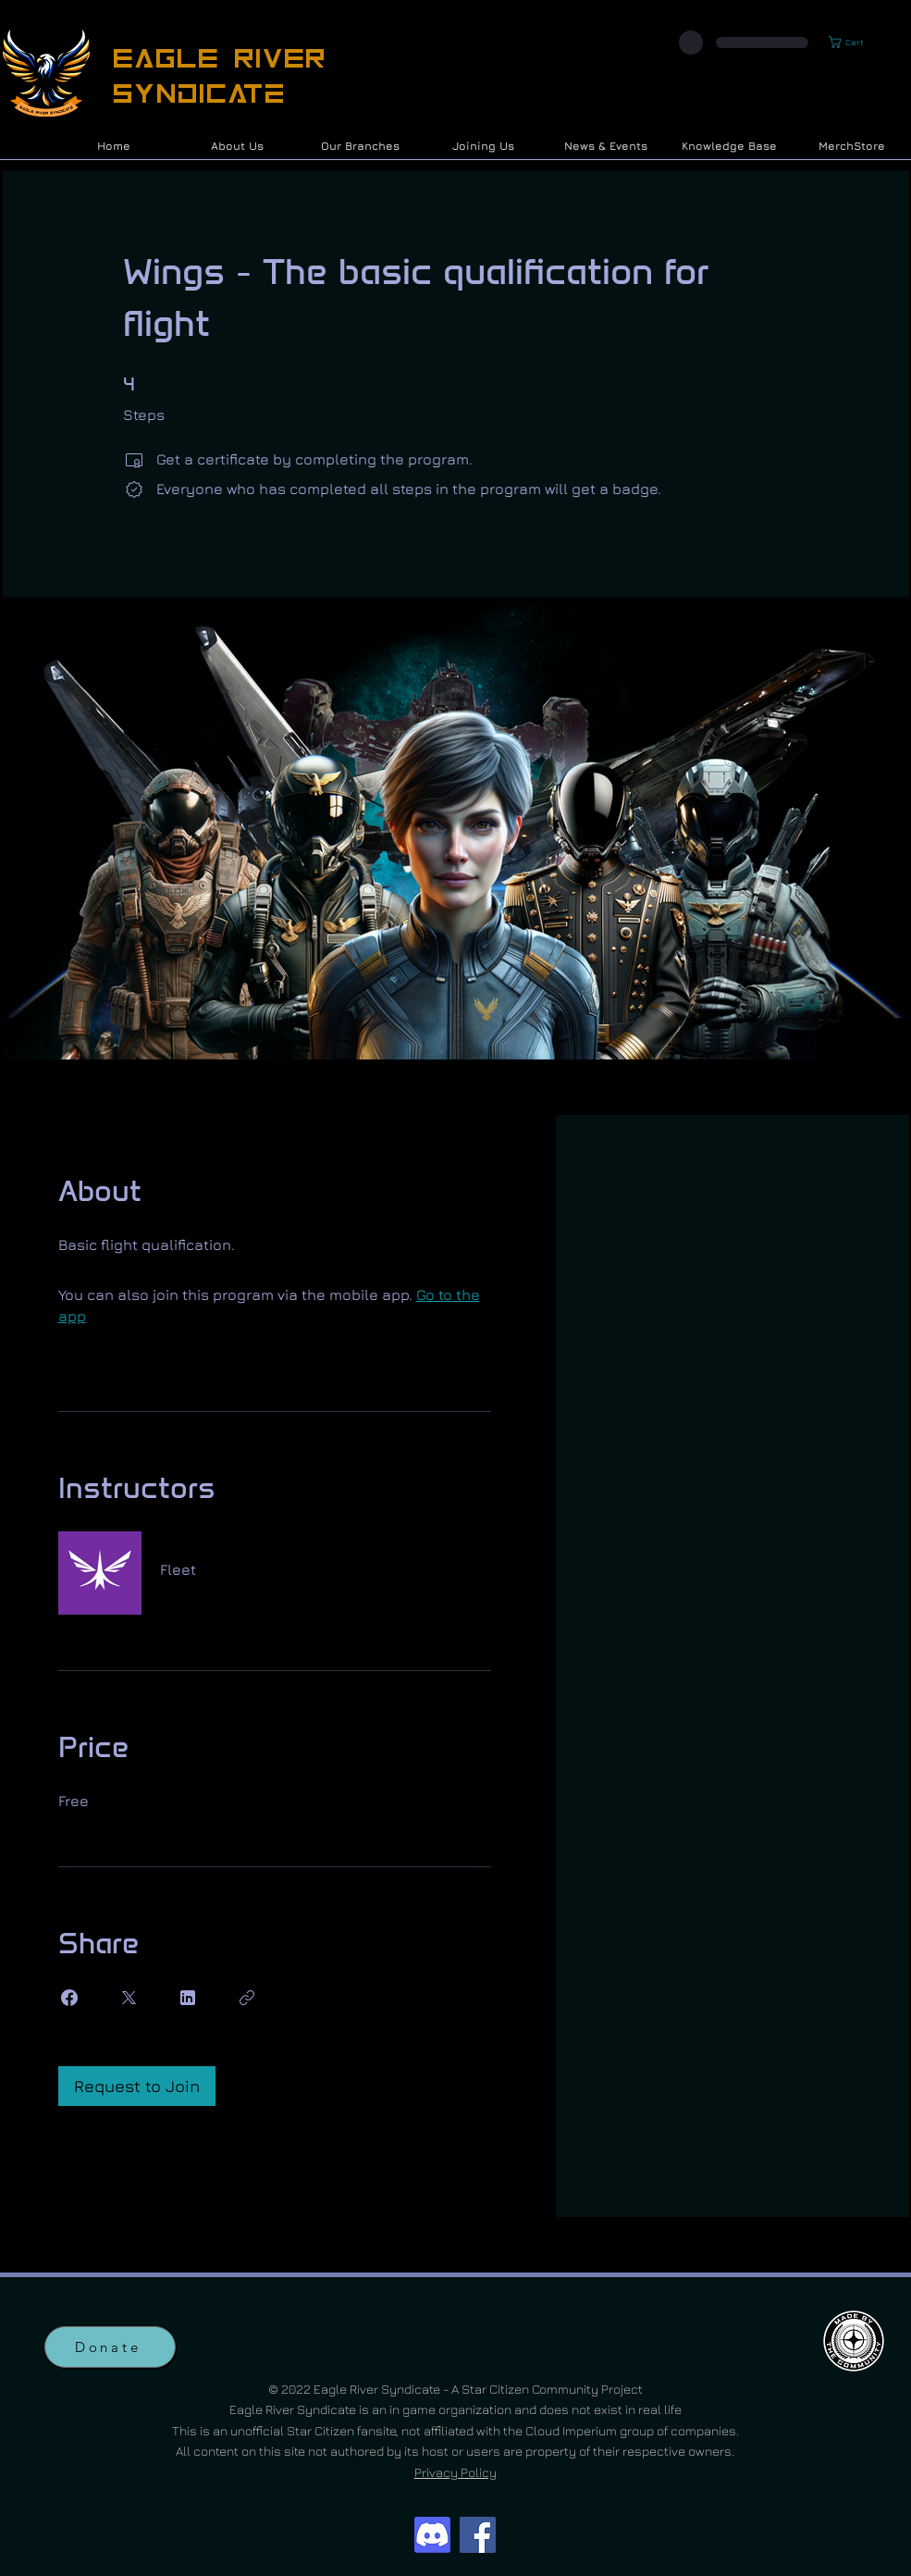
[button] (854, 42)
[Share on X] (128, 1998)
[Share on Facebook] (69, 1998)
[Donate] (110, 2347)
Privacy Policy (455, 2472)
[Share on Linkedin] (188, 1998)
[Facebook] (478, 2535)
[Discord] (432, 2535)
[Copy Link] (247, 1998)
